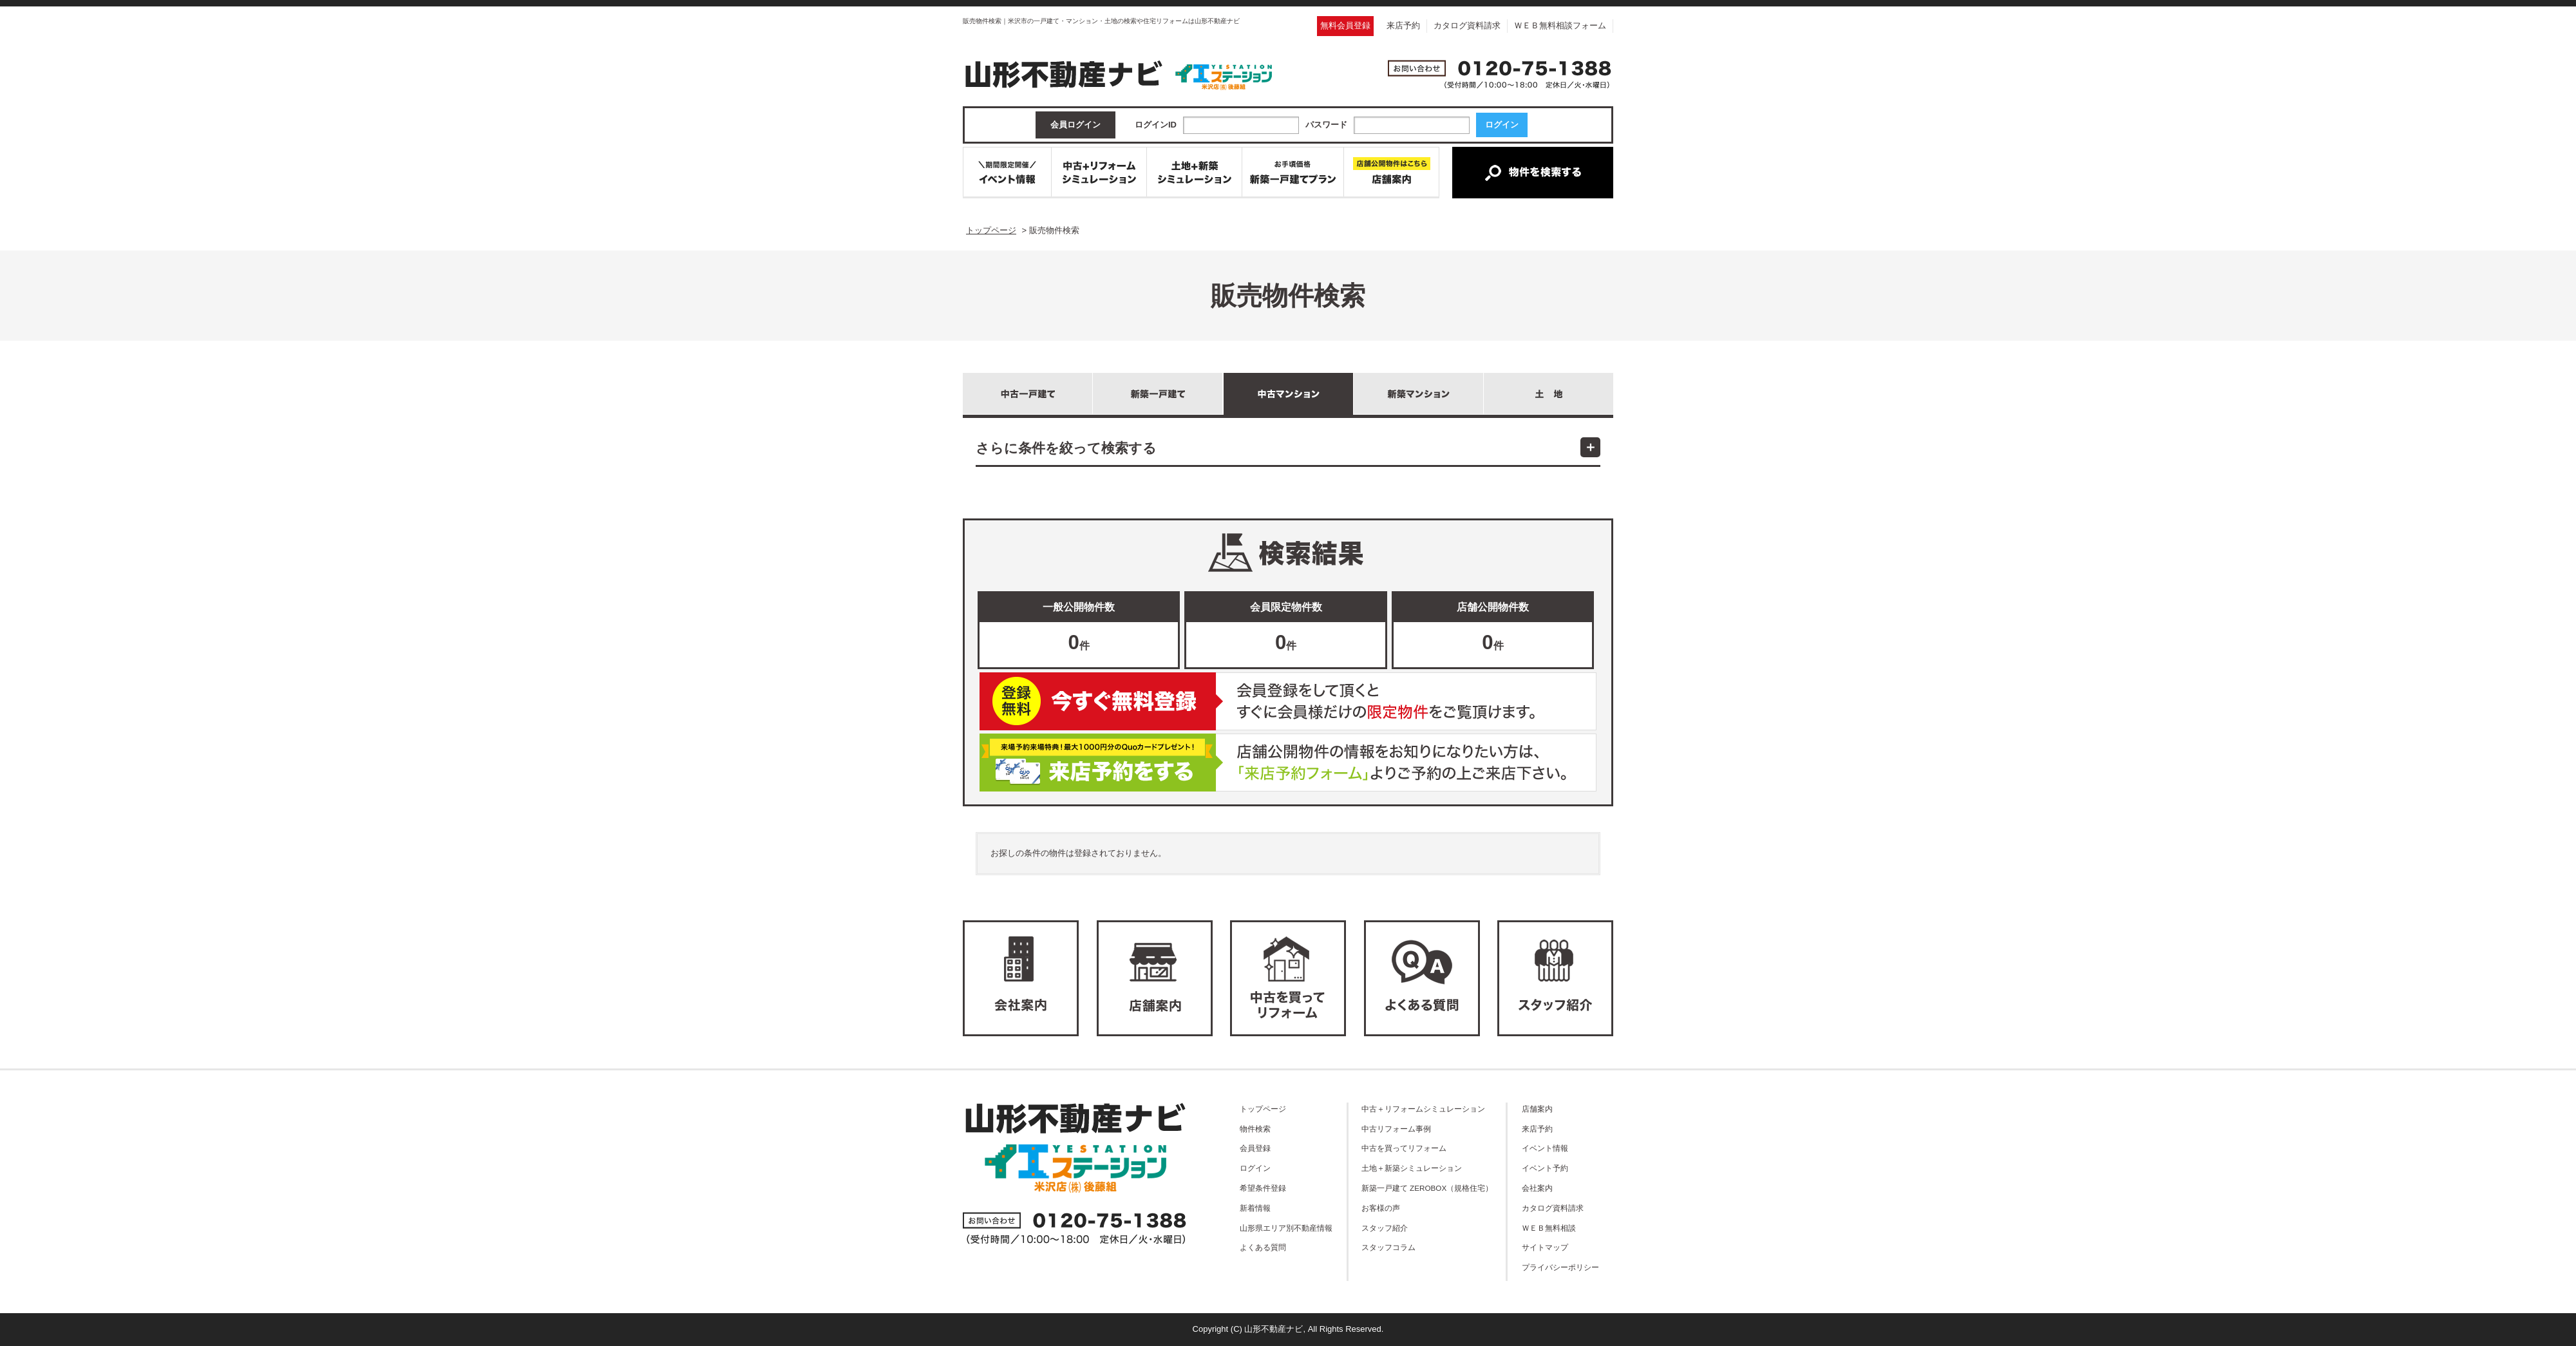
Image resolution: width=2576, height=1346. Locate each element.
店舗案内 (1537, 1108)
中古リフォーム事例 (1396, 1128)
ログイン (1255, 1168)
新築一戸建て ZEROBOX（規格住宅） (1427, 1188)
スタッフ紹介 (1384, 1228)
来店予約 (1403, 25)
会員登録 (1255, 1148)
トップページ (1263, 1108)
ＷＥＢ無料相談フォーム (1560, 25)
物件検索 (1255, 1128)
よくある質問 (1263, 1247)
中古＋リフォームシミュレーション (1423, 1108)
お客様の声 (1380, 1208)
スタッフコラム (1388, 1247)
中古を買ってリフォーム (1403, 1148)
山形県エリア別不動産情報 (1286, 1228)
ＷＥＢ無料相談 (1549, 1228)
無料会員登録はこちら (1288, 701)
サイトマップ (1545, 1247)
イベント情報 (1545, 1148)
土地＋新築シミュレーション (1411, 1168)
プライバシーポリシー (1560, 1267)
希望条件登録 (1263, 1188)
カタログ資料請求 (1467, 25)
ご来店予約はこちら (1288, 762)
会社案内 (1537, 1188)
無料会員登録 (1345, 25)
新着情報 (1255, 1208)
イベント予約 (1545, 1168)
